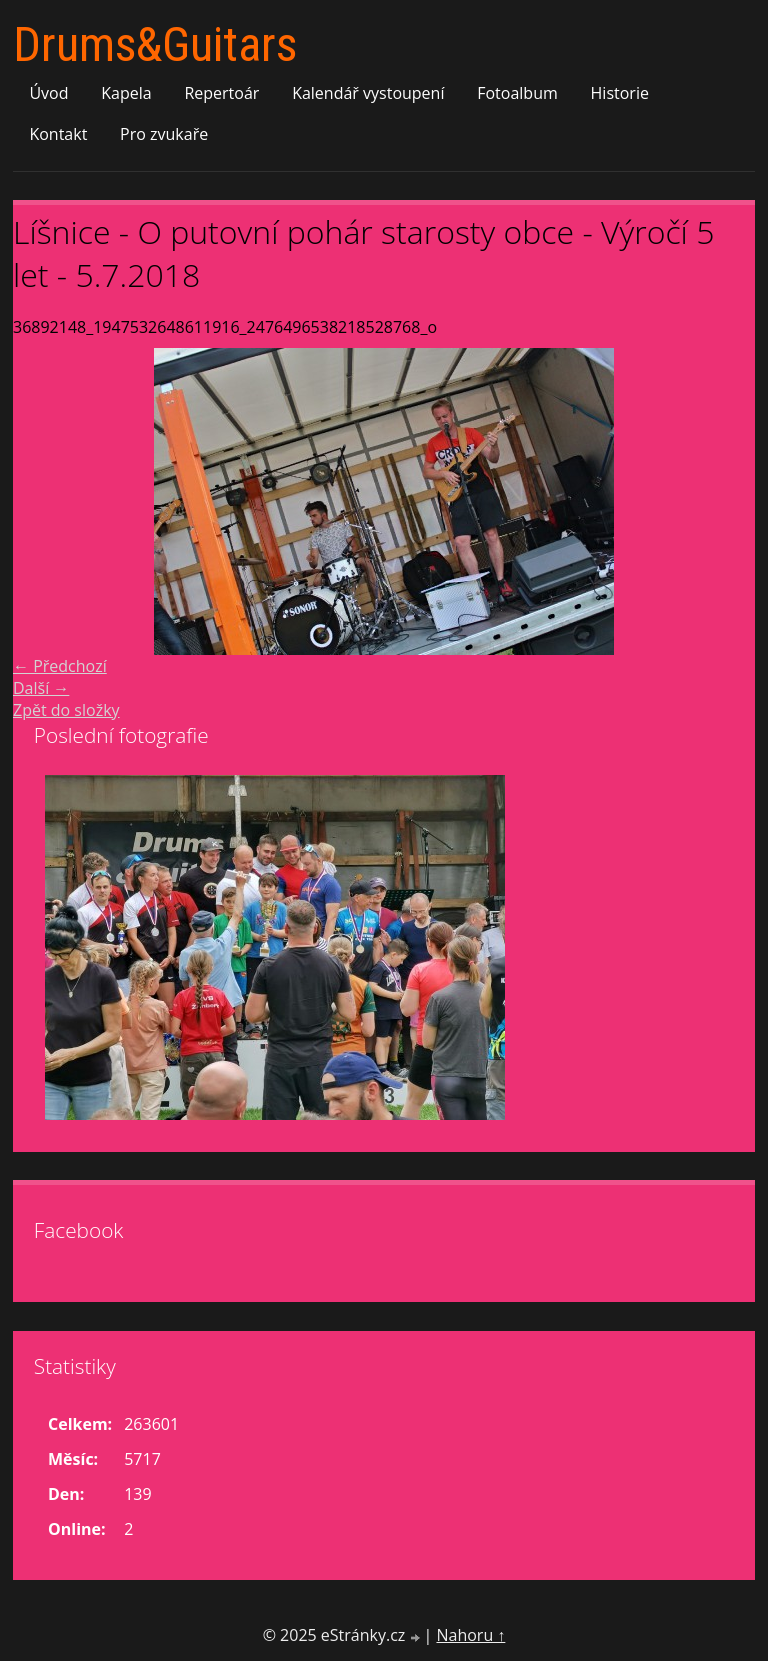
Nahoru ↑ (470, 1635)
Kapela (126, 93)
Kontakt (58, 134)
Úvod (48, 93)
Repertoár (221, 93)
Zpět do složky (66, 710)
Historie (620, 93)
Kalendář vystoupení (368, 93)
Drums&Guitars (155, 44)
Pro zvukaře (164, 134)
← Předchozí (60, 666)
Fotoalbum (517, 93)
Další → (41, 688)
